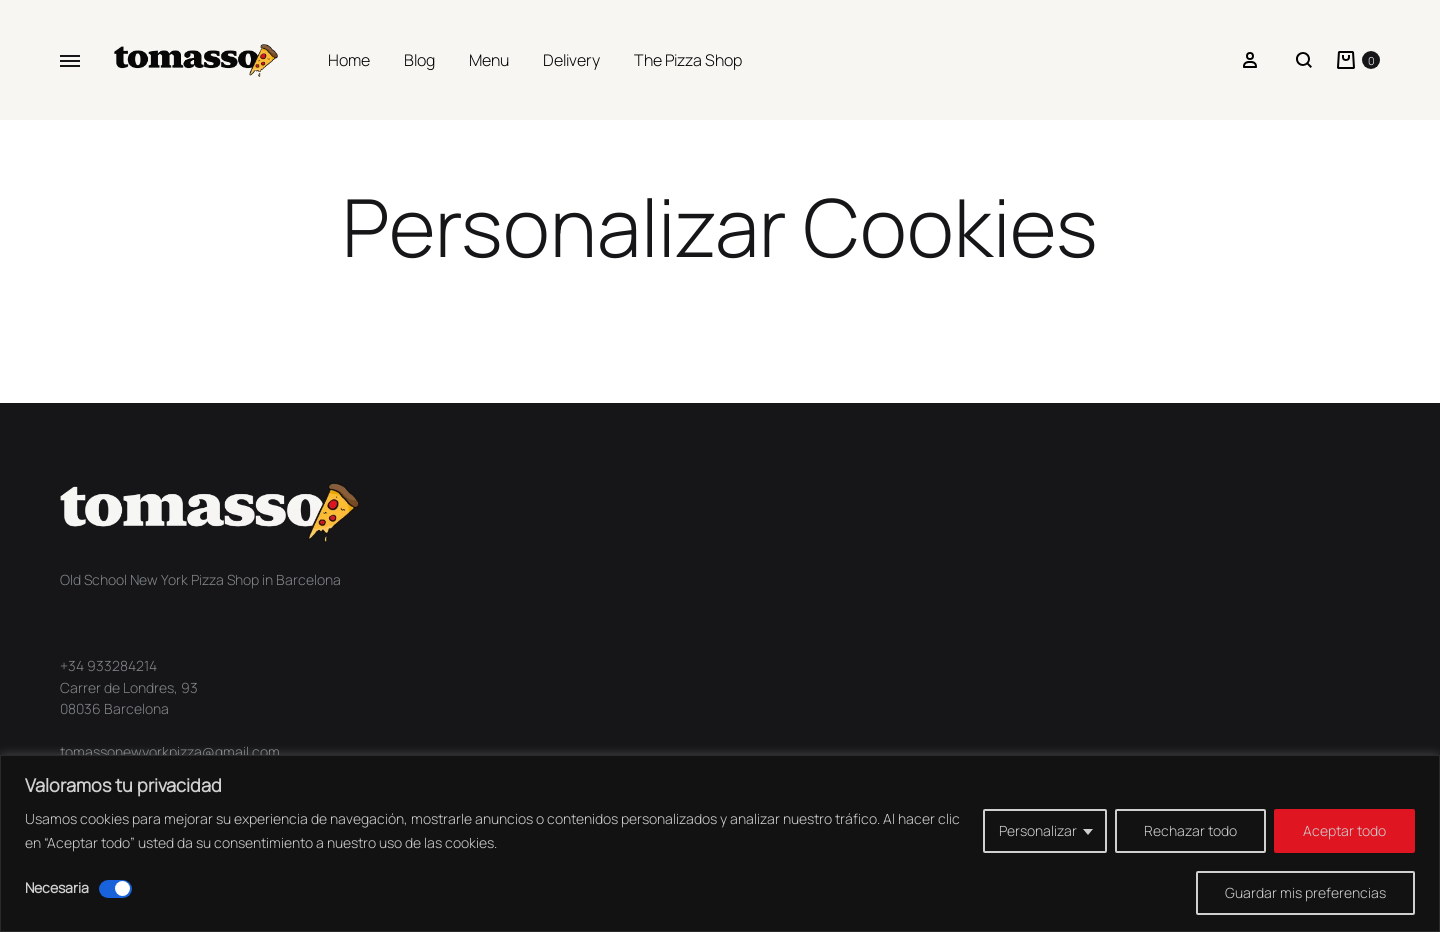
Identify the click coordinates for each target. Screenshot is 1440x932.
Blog (419, 60)
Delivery (571, 60)
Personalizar (1038, 830)
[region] (720, 843)
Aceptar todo (1344, 830)
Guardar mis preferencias (1305, 892)
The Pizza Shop (688, 60)
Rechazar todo (1190, 830)
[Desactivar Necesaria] (115, 889)
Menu (489, 60)
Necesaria (57, 887)
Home (349, 60)
